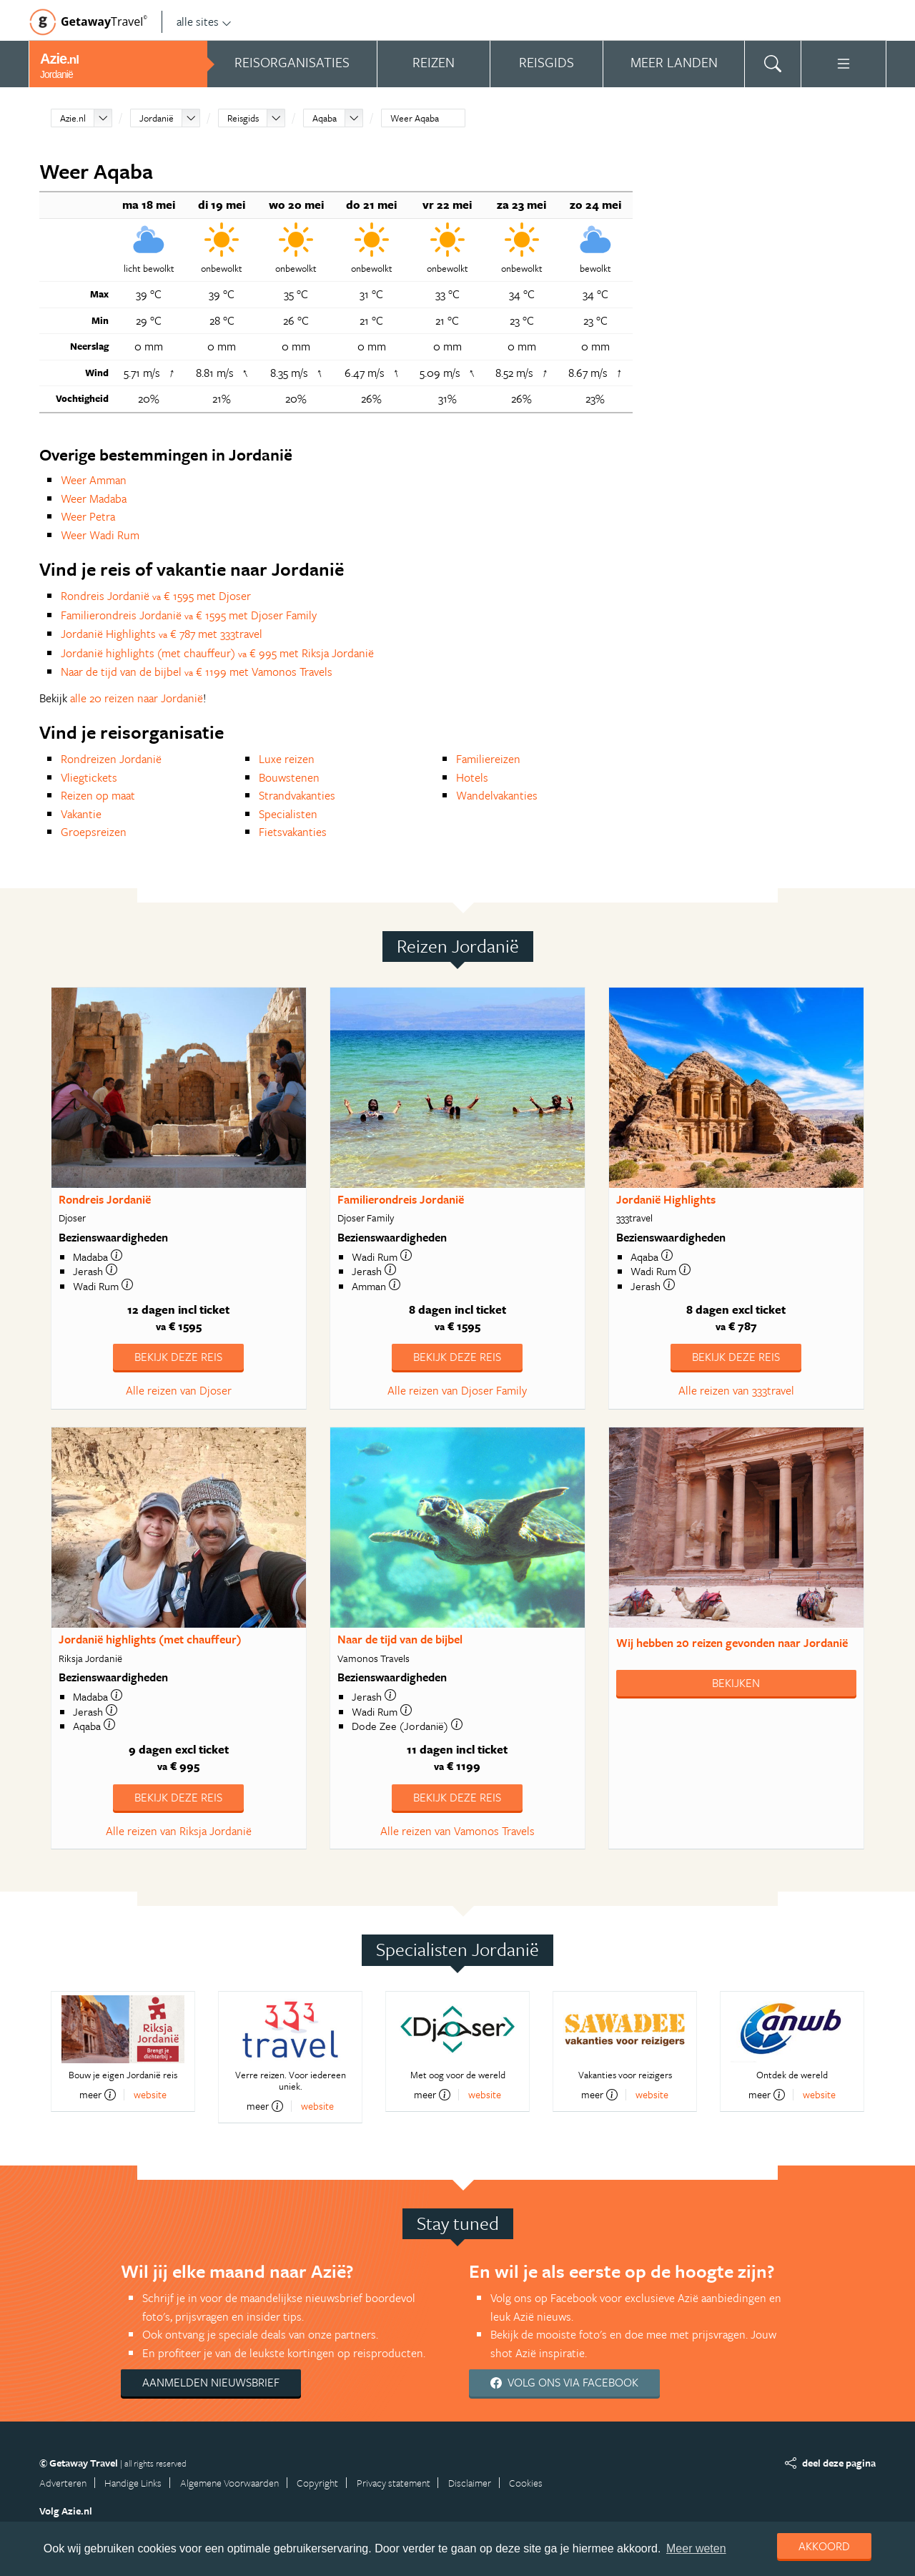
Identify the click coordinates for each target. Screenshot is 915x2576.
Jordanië (156, 118)
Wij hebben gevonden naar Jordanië (732, 1642)
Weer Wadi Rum (100, 535)
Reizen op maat (98, 795)
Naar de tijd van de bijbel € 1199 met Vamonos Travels (196, 671)
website (150, 2094)
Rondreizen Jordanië (111, 758)
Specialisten (288, 813)
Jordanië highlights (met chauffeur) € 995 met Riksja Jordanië (217, 653)
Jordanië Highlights (666, 1199)
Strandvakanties (297, 795)
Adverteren (62, 2482)
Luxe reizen (287, 758)
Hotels (472, 777)
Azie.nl (73, 118)
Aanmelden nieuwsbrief (211, 2382)
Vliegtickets (89, 777)
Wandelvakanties (497, 795)
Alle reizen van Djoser (179, 1390)
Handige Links (133, 2482)
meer (97, 2094)
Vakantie (81, 813)
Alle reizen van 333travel (736, 1390)
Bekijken (736, 1682)
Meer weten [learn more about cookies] (696, 2548)
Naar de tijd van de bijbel (400, 1639)
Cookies (526, 2482)
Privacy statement (393, 2482)
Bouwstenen (289, 777)
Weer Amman (94, 479)
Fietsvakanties (293, 831)
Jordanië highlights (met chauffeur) (150, 1639)
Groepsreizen (94, 831)
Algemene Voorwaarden (229, 2482)
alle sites (204, 21)
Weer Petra (88, 516)
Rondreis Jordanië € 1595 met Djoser (156, 595)
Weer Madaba (94, 498)
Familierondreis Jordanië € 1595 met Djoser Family (189, 615)
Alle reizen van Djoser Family (457, 1390)
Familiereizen (488, 758)
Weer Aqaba (414, 118)
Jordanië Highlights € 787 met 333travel (161, 633)
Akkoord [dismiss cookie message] (824, 2546)
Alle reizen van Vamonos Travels (457, 1831)
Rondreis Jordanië (105, 1199)
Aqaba (324, 118)
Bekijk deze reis (178, 1356)
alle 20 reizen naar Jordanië (136, 698)
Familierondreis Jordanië (400, 1199)
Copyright (317, 2482)
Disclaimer (469, 2482)
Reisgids (243, 118)
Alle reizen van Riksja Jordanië (179, 1831)
